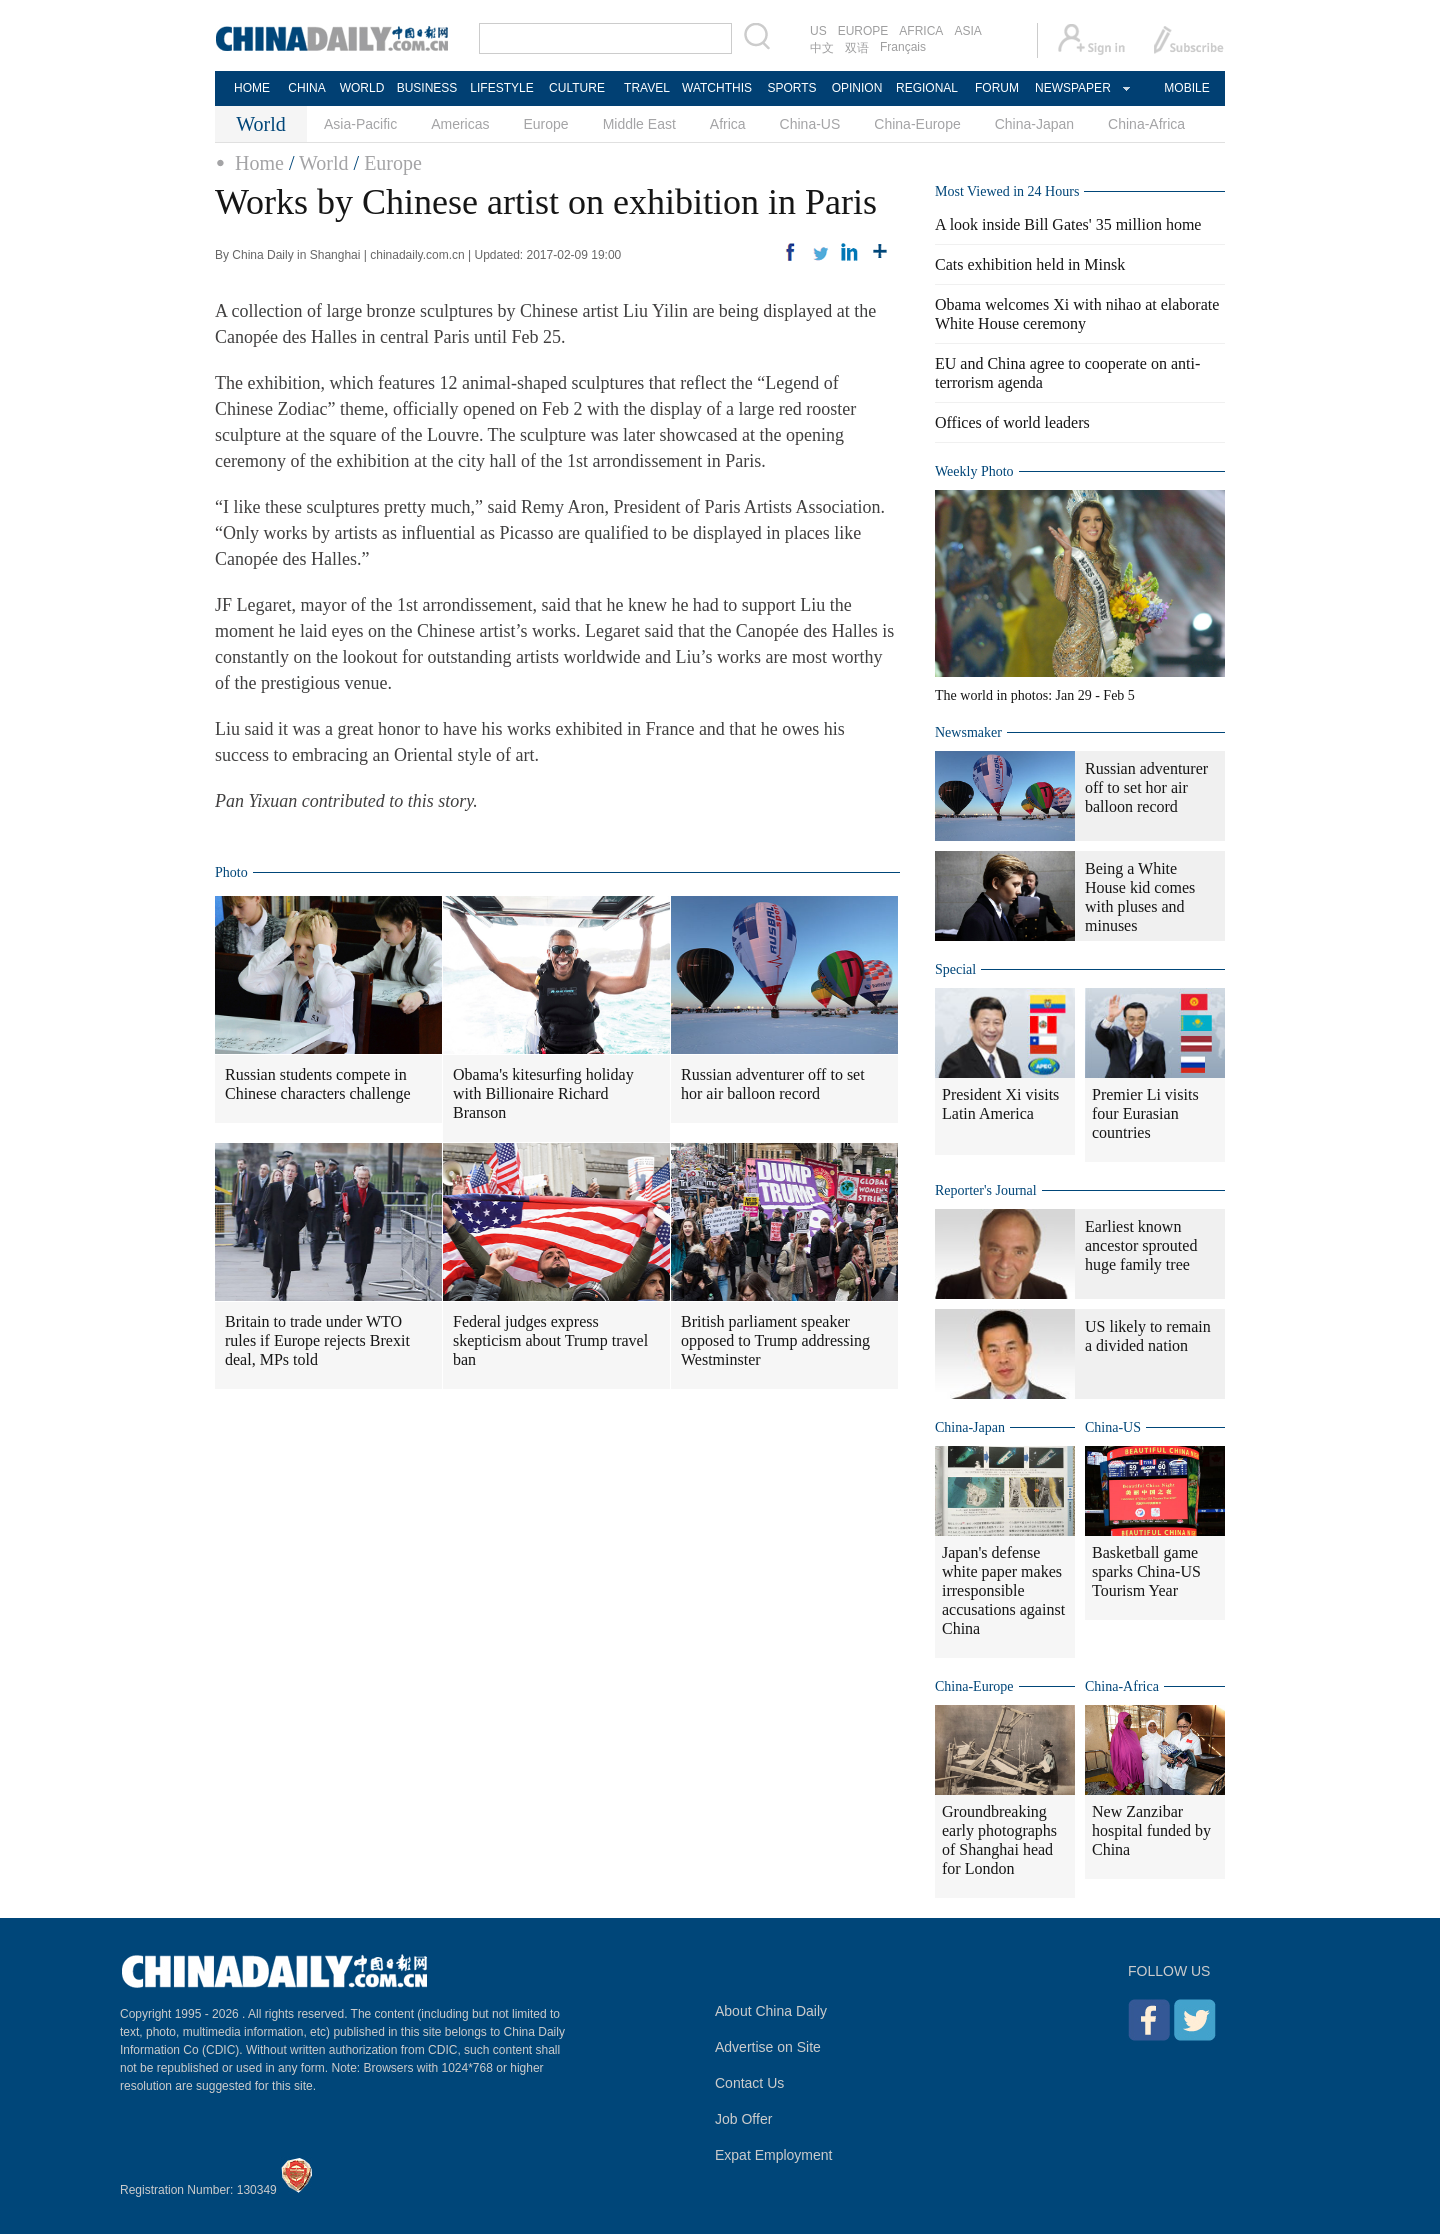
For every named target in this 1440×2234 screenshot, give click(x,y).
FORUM (997, 88)
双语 (857, 48)
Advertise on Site (768, 2047)
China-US (810, 124)
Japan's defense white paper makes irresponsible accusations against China (1003, 1590)
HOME (252, 88)
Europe (546, 124)
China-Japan (1034, 124)
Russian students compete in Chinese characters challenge (318, 1084)
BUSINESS (427, 88)
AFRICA (921, 31)
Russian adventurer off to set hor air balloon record (773, 1084)
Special (955, 969)
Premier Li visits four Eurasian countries (1145, 1113)
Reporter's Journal (986, 1190)
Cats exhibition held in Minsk (1030, 264)
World (324, 163)
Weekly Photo (974, 471)
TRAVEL (647, 88)
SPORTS (791, 88)
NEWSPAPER (1072, 88)
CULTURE (577, 88)
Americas (460, 124)
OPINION (857, 88)
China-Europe (917, 124)
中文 (822, 48)
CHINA (306, 88)
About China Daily (771, 2011)
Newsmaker (968, 732)
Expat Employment (774, 2155)
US (818, 31)
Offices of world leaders (1012, 422)
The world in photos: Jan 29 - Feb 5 (1035, 695)
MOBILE (1186, 88)
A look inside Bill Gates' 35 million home (1068, 224)
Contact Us (749, 2083)
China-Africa (1146, 124)
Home (259, 163)
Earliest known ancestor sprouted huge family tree (1141, 1245)
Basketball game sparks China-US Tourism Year (1146, 1571)
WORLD (362, 88)
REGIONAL (927, 88)
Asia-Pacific (360, 124)
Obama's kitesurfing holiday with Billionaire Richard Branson (543, 1093)
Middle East (639, 124)
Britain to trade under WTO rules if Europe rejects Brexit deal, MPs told (317, 1340)
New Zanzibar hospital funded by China (1151, 1830)
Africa (728, 124)
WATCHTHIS (717, 88)
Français (903, 47)
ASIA (967, 31)
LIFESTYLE (501, 88)
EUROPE (863, 31)
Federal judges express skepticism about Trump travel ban (550, 1340)
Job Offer (743, 2119)
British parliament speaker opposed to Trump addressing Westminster (775, 1340)
